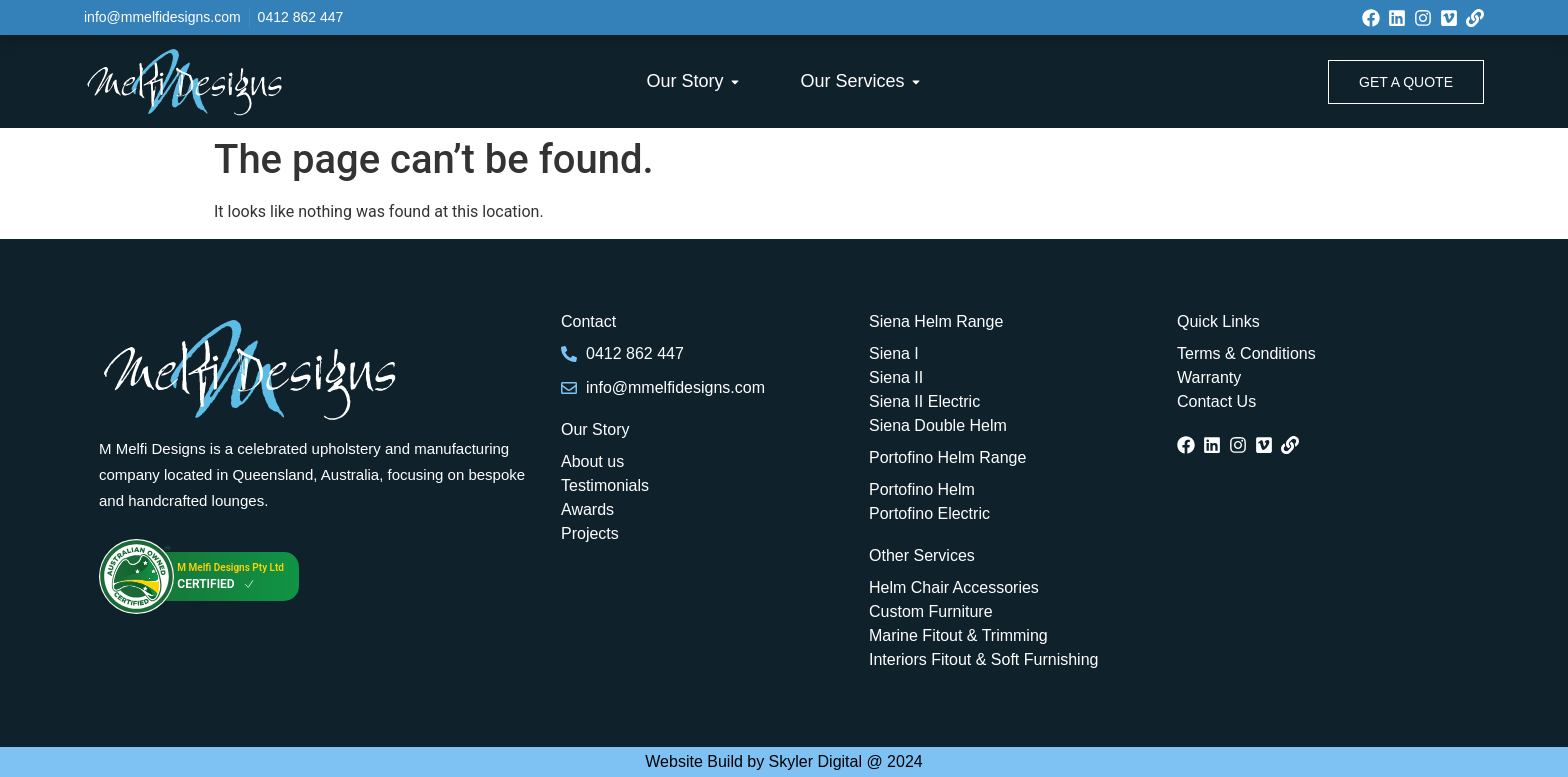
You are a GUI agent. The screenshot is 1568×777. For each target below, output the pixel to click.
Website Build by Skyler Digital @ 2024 (783, 761)
